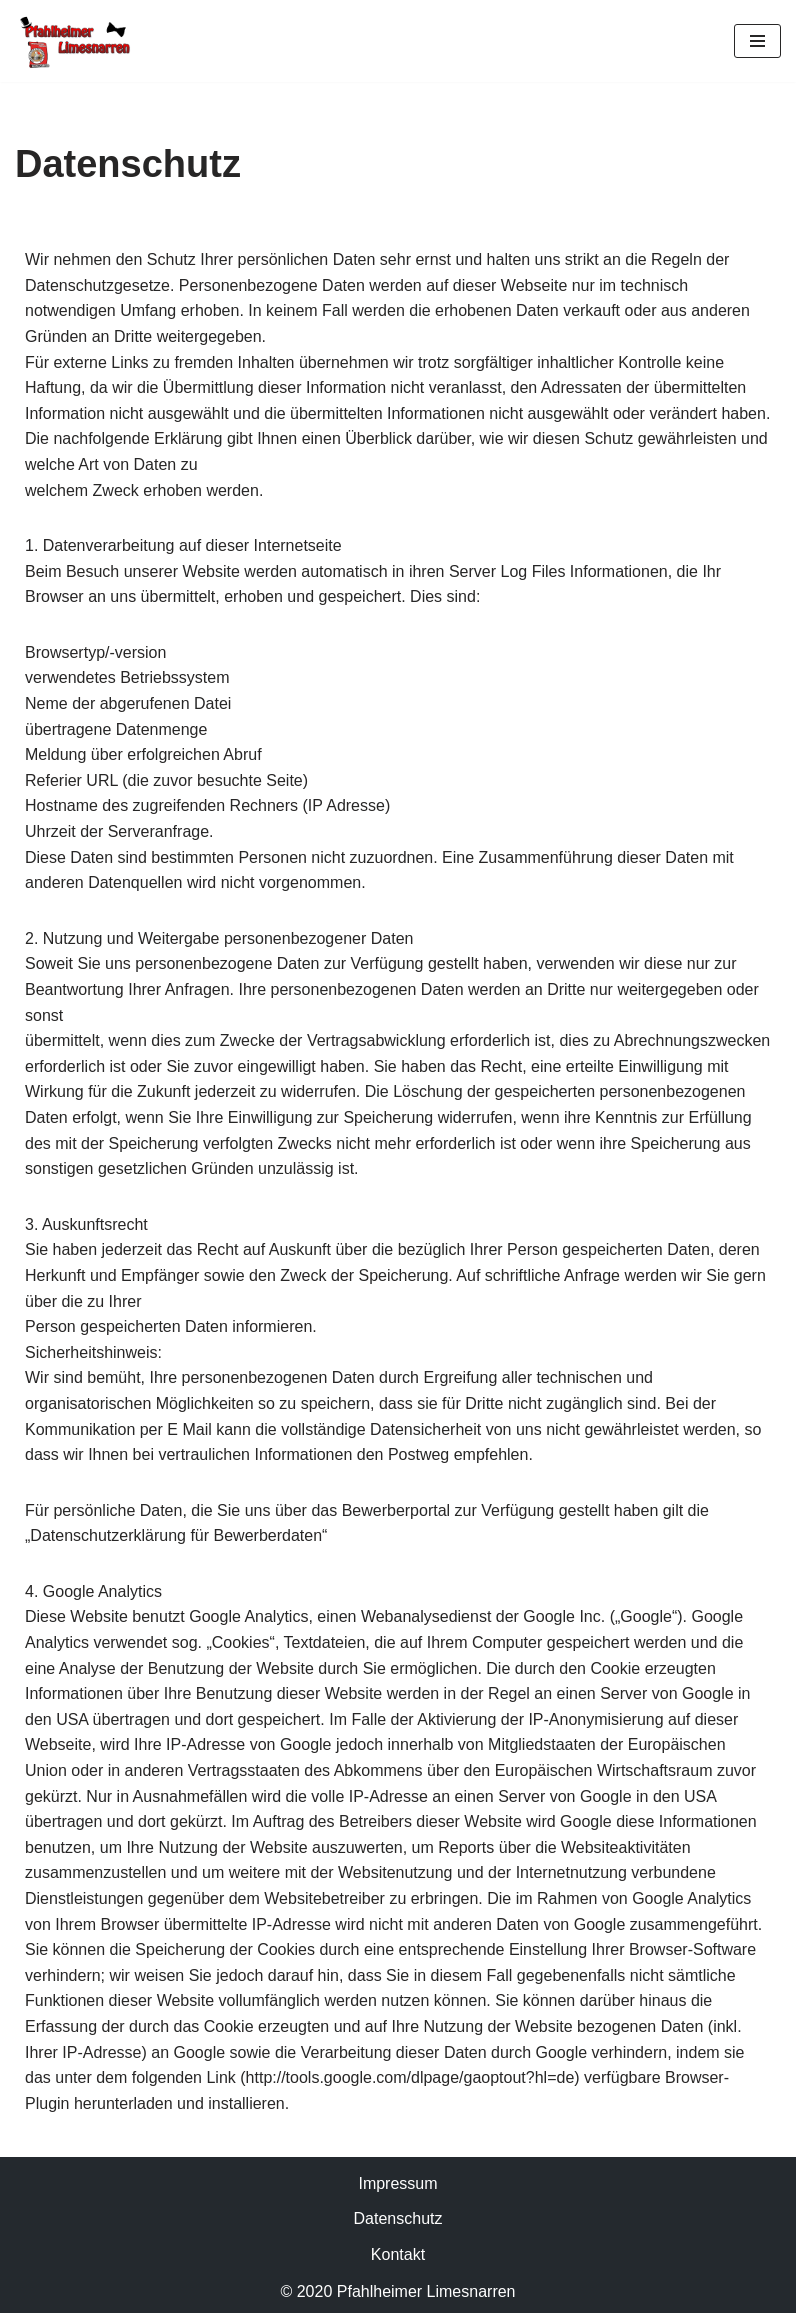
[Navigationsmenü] (757, 41)
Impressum (397, 2183)
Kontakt (398, 2254)
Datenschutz (398, 2218)
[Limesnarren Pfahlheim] (75, 41)
